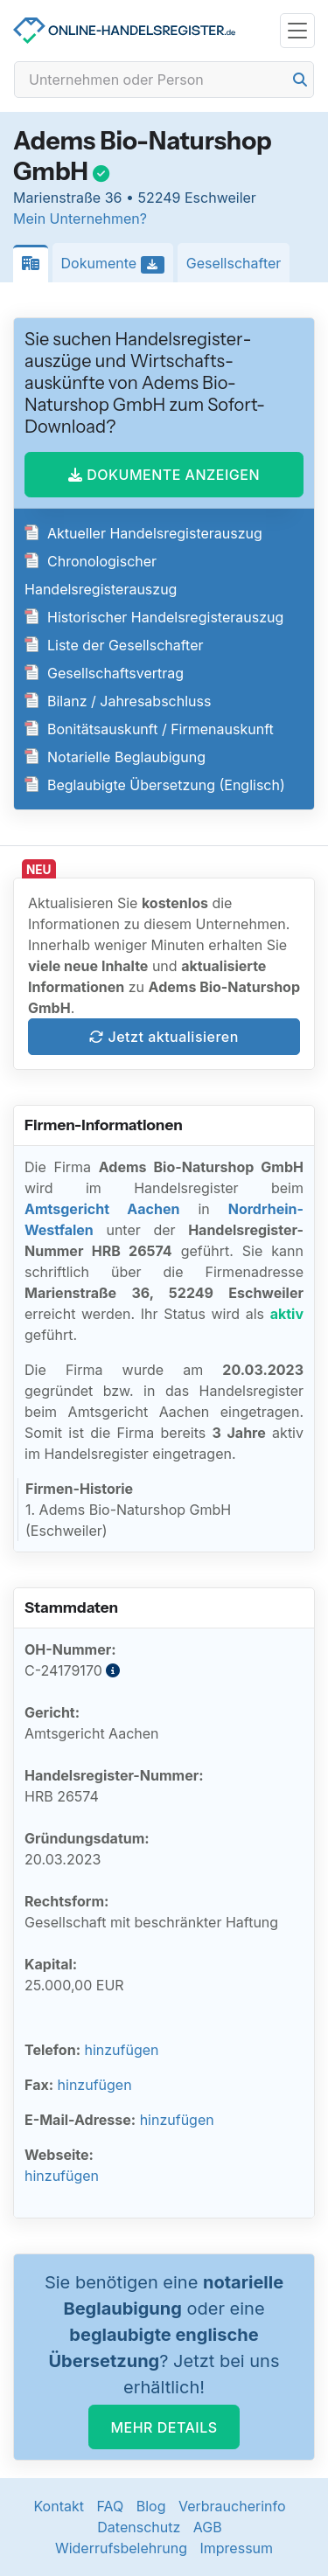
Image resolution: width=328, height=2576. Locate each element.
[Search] (164, 79)
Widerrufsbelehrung (121, 2548)
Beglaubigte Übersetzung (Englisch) (154, 785)
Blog (151, 2506)
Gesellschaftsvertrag (104, 673)
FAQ (109, 2506)
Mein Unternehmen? (80, 218)
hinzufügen (121, 2050)
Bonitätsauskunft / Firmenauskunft (149, 729)
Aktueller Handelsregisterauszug (143, 533)
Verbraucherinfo (232, 2506)
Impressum (237, 2548)
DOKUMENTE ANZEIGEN (164, 474)
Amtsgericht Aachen (101, 1209)
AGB (207, 2527)
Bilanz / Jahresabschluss (117, 701)
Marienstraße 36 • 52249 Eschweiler (134, 197)
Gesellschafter (234, 263)
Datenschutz (138, 2527)
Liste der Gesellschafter (114, 645)
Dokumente (117, 264)
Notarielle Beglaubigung (115, 757)
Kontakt (58, 2506)
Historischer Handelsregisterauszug (153, 617)
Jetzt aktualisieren (164, 1036)
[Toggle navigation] (297, 31)
